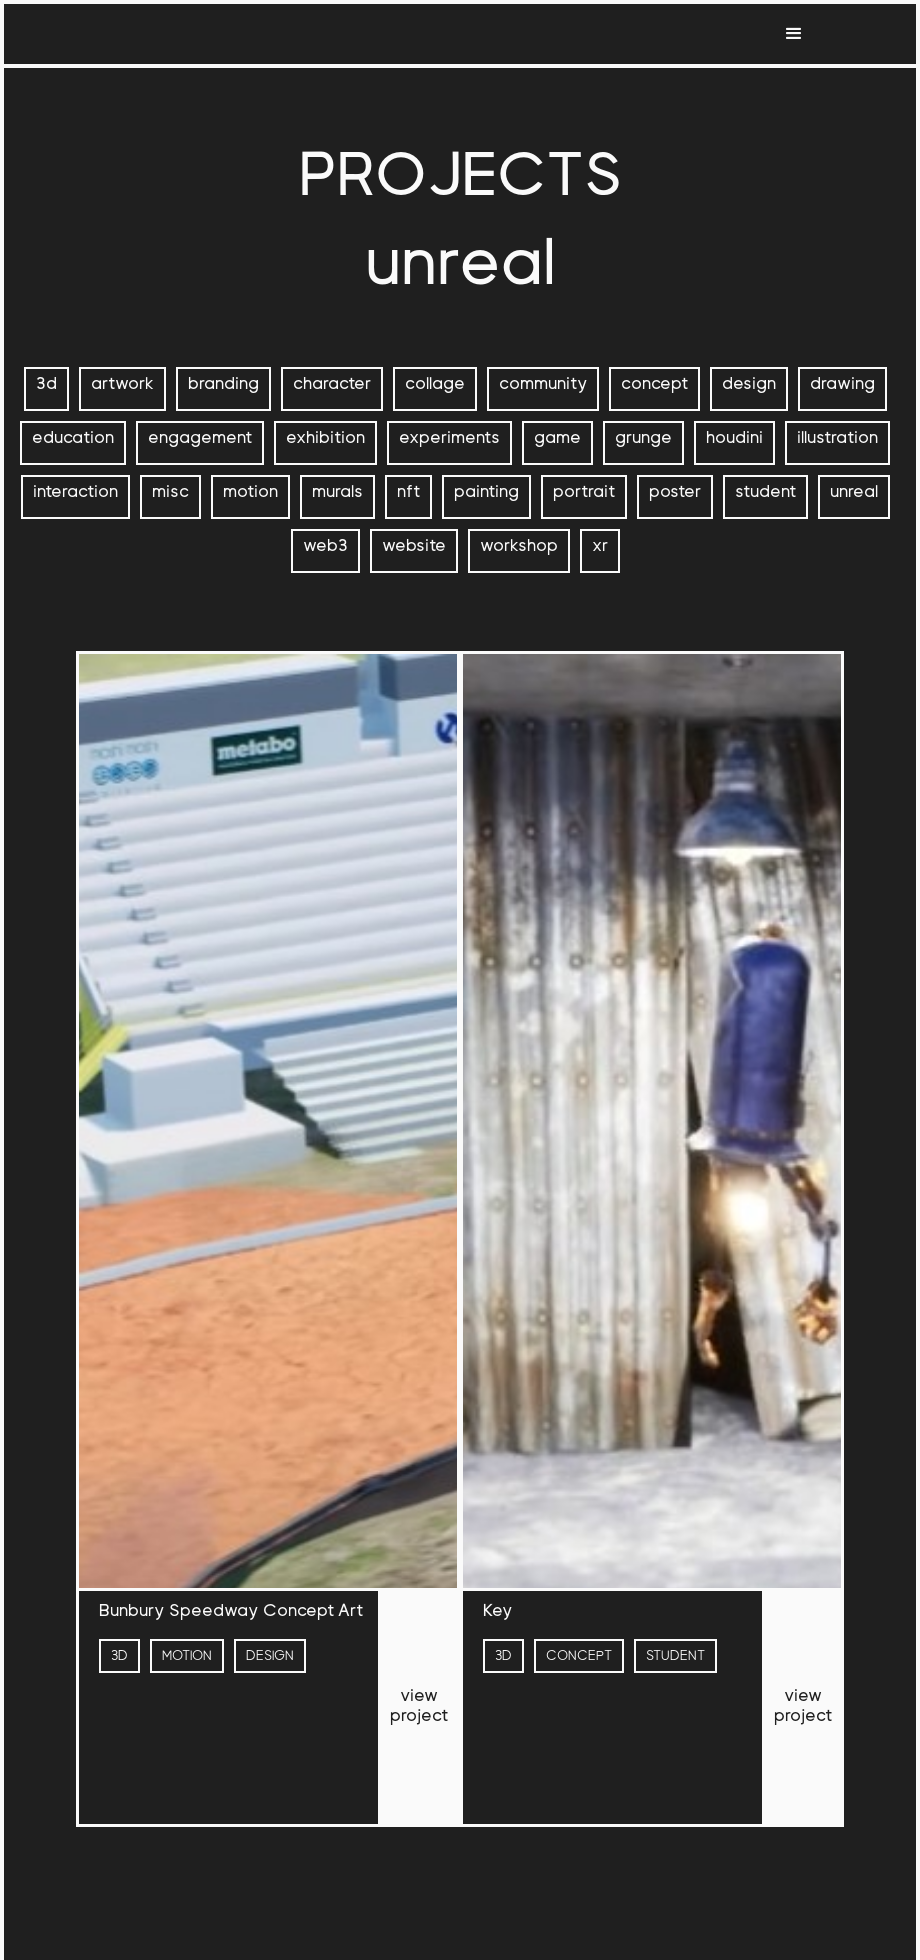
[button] (794, 34)
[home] (109, 35)
